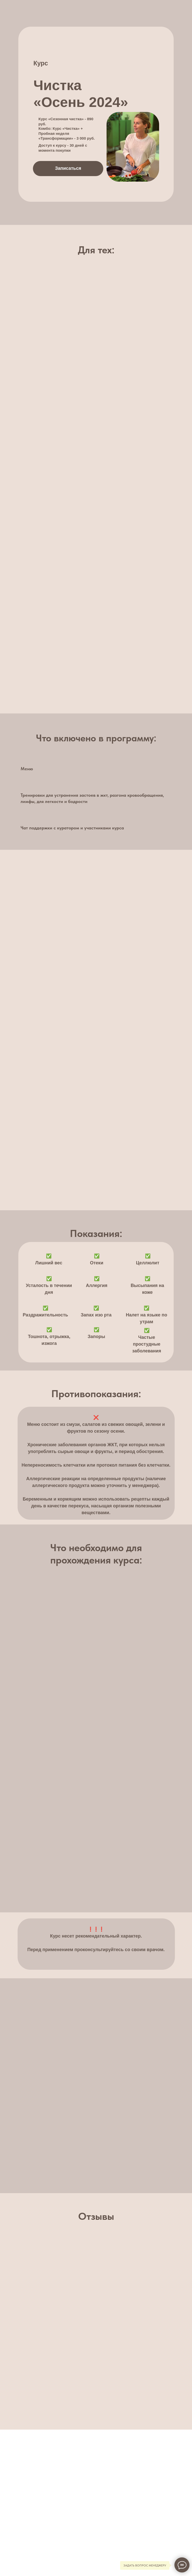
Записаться (68, 168)
